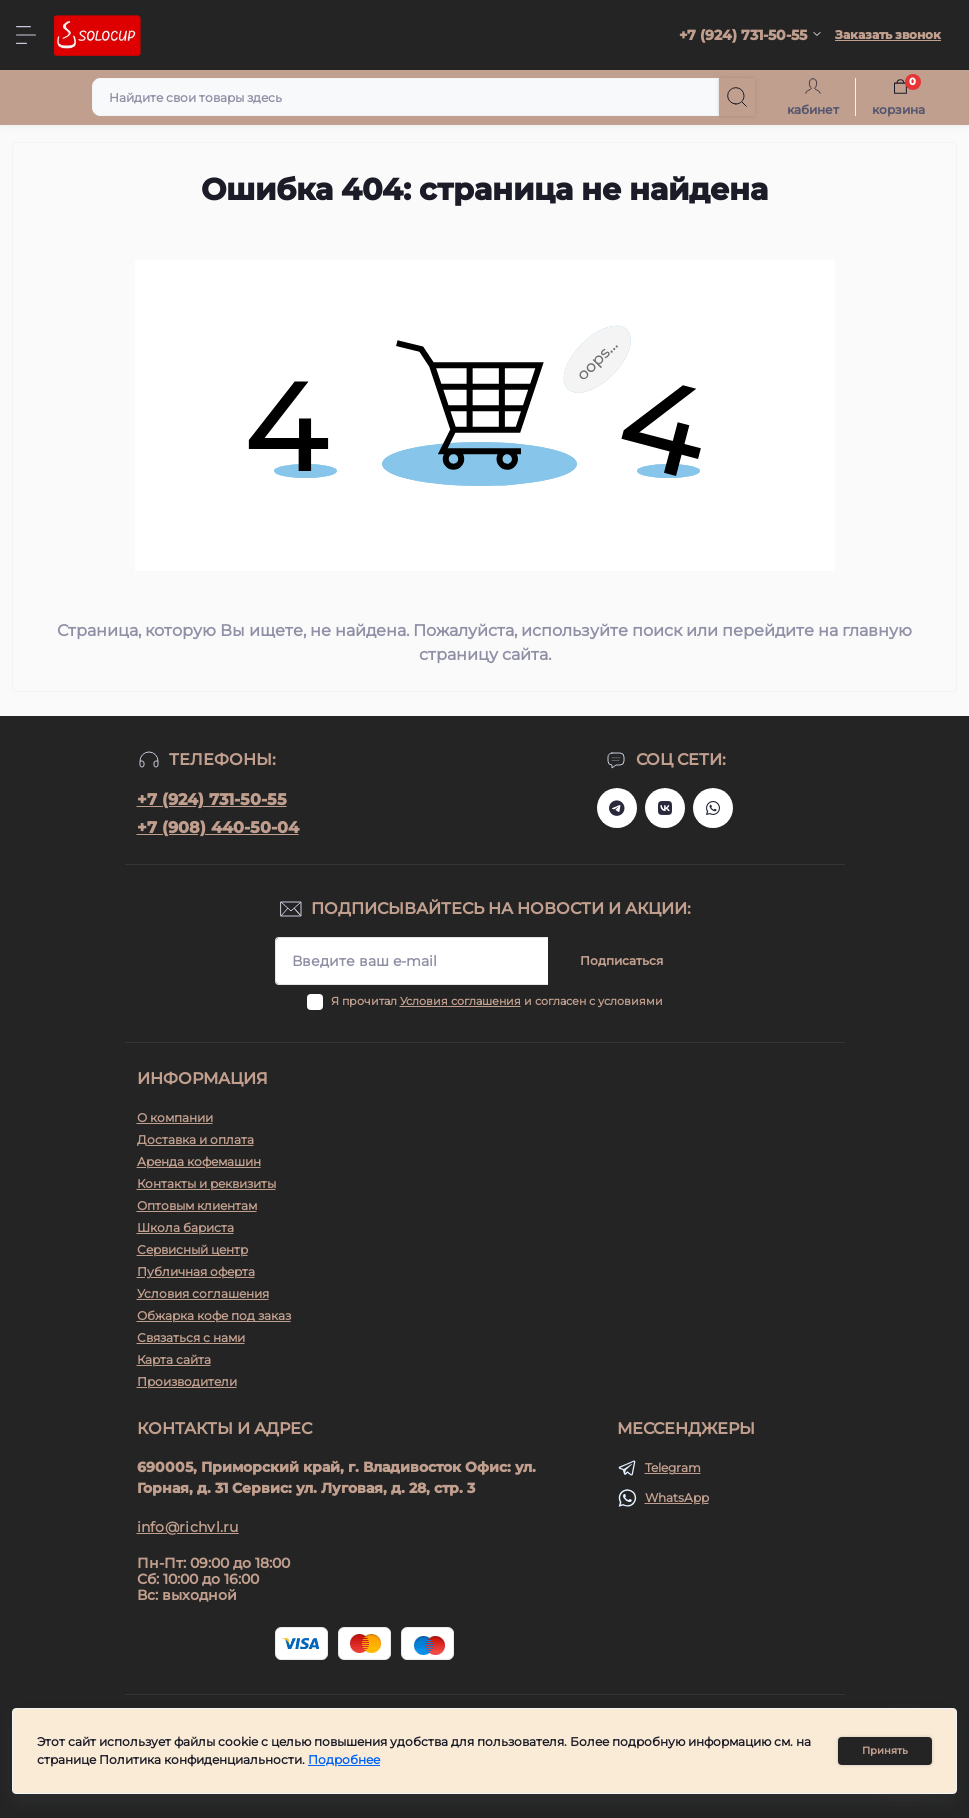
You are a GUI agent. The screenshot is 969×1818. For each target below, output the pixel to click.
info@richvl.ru (188, 1527)
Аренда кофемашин (199, 1161)
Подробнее (344, 1759)
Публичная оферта (196, 1271)
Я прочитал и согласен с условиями (497, 1001)
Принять (885, 1750)
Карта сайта (174, 1359)
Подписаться (621, 960)
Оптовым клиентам (197, 1205)
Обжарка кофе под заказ (214, 1315)
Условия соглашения (460, 1001)
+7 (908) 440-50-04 (218, 827)
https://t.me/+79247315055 (617, 808)
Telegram (673, 1467)
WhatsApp (677, 1497)
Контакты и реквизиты (206, 1183)
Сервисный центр (192, 1249)
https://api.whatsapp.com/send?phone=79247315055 (713, 808)
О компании (175, 1117)
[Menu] (26, 35)
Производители (187, 1381)
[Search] (737, 97)
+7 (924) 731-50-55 (212, 799)
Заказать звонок (888, 34)
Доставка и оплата (195, 1139)
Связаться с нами (191, 1337)
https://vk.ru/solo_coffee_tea (665, 808)
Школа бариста (185, 1227)
